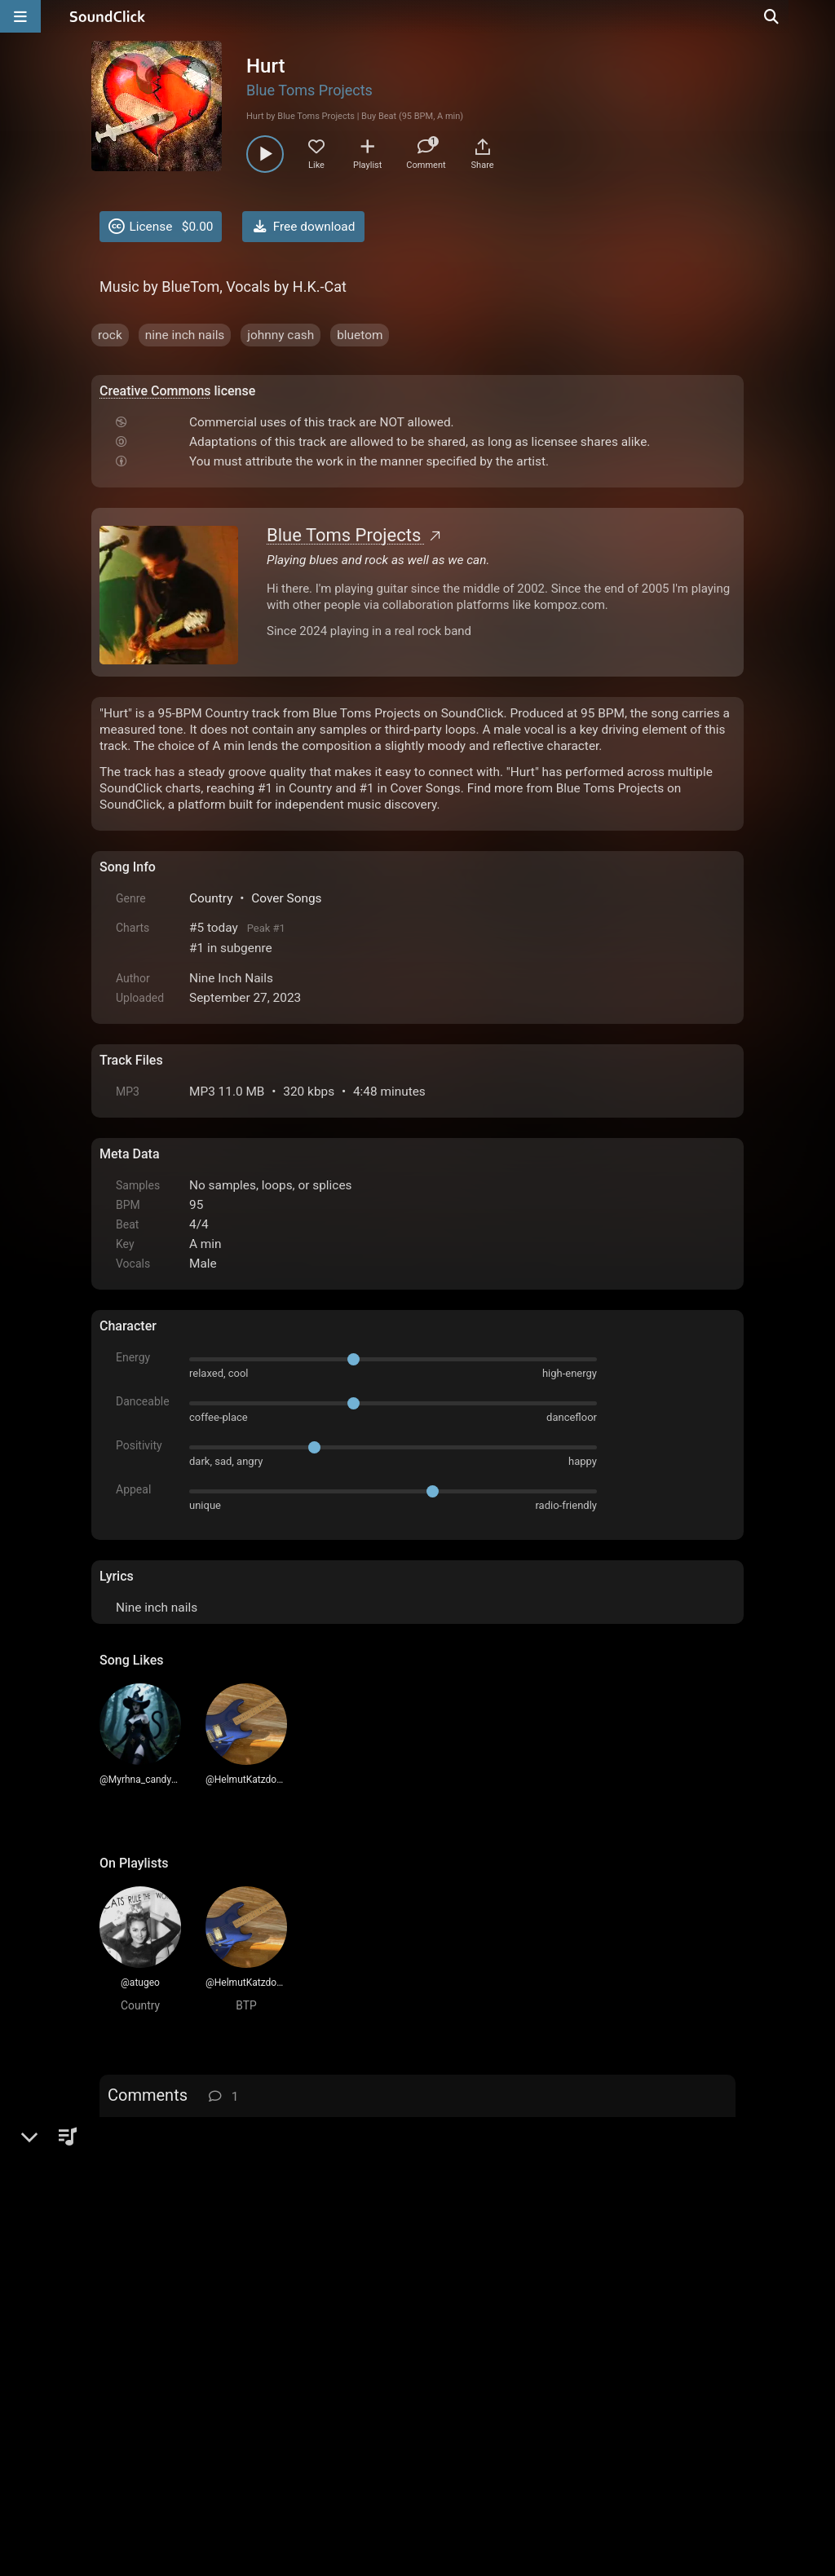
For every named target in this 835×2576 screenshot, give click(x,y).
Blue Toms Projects (309, 90)
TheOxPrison (190, 2190)
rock (110, 335)
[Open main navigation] (20, 16)
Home (124, 2445)
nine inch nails (185, 335)
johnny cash (280, 335)
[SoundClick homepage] (107, 16)
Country (210, 898)
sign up (164, 2137)
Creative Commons (155, 391)
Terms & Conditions (249, 2445)
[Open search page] (818, 16)
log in (223, 2137)
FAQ (168, 2445)
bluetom (359, 335)
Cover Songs (286, 898)
